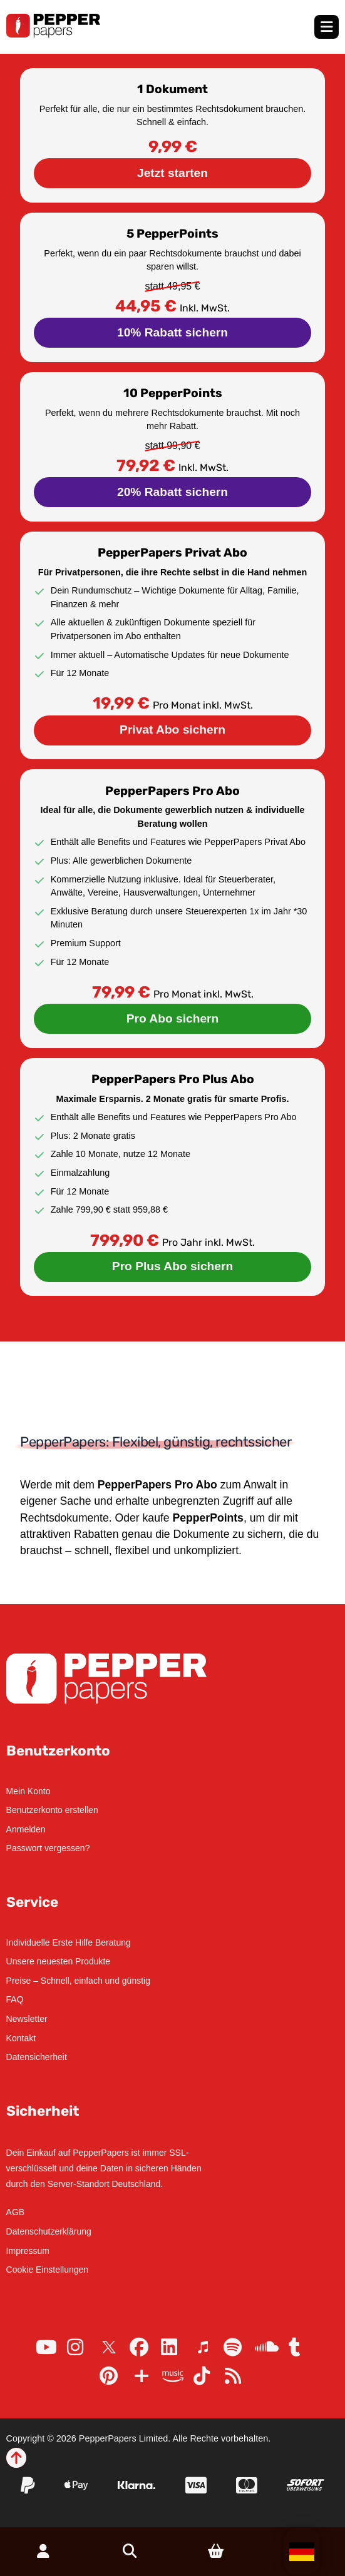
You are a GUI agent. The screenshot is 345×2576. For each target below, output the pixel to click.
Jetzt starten (172, 172)
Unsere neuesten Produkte (58, 1961)
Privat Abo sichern (172, 729)
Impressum (27, 2251)
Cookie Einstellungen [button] (47, 2270)
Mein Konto (28, 1791)
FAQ (15, 1999)
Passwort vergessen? (48, 1848)
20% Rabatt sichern (172, 491)
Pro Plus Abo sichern (172, 1266)
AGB (15, 2212)
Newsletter (27, 2019)
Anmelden (26, 1829)
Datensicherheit (36, 2057)
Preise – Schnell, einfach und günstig (78, 1981)
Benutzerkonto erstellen (52, 1810)
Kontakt (21, 2038)
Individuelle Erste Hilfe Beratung (68, 1942)
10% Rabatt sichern (172, 332)
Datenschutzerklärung (48, 2231)
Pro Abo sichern (172, 1018)
